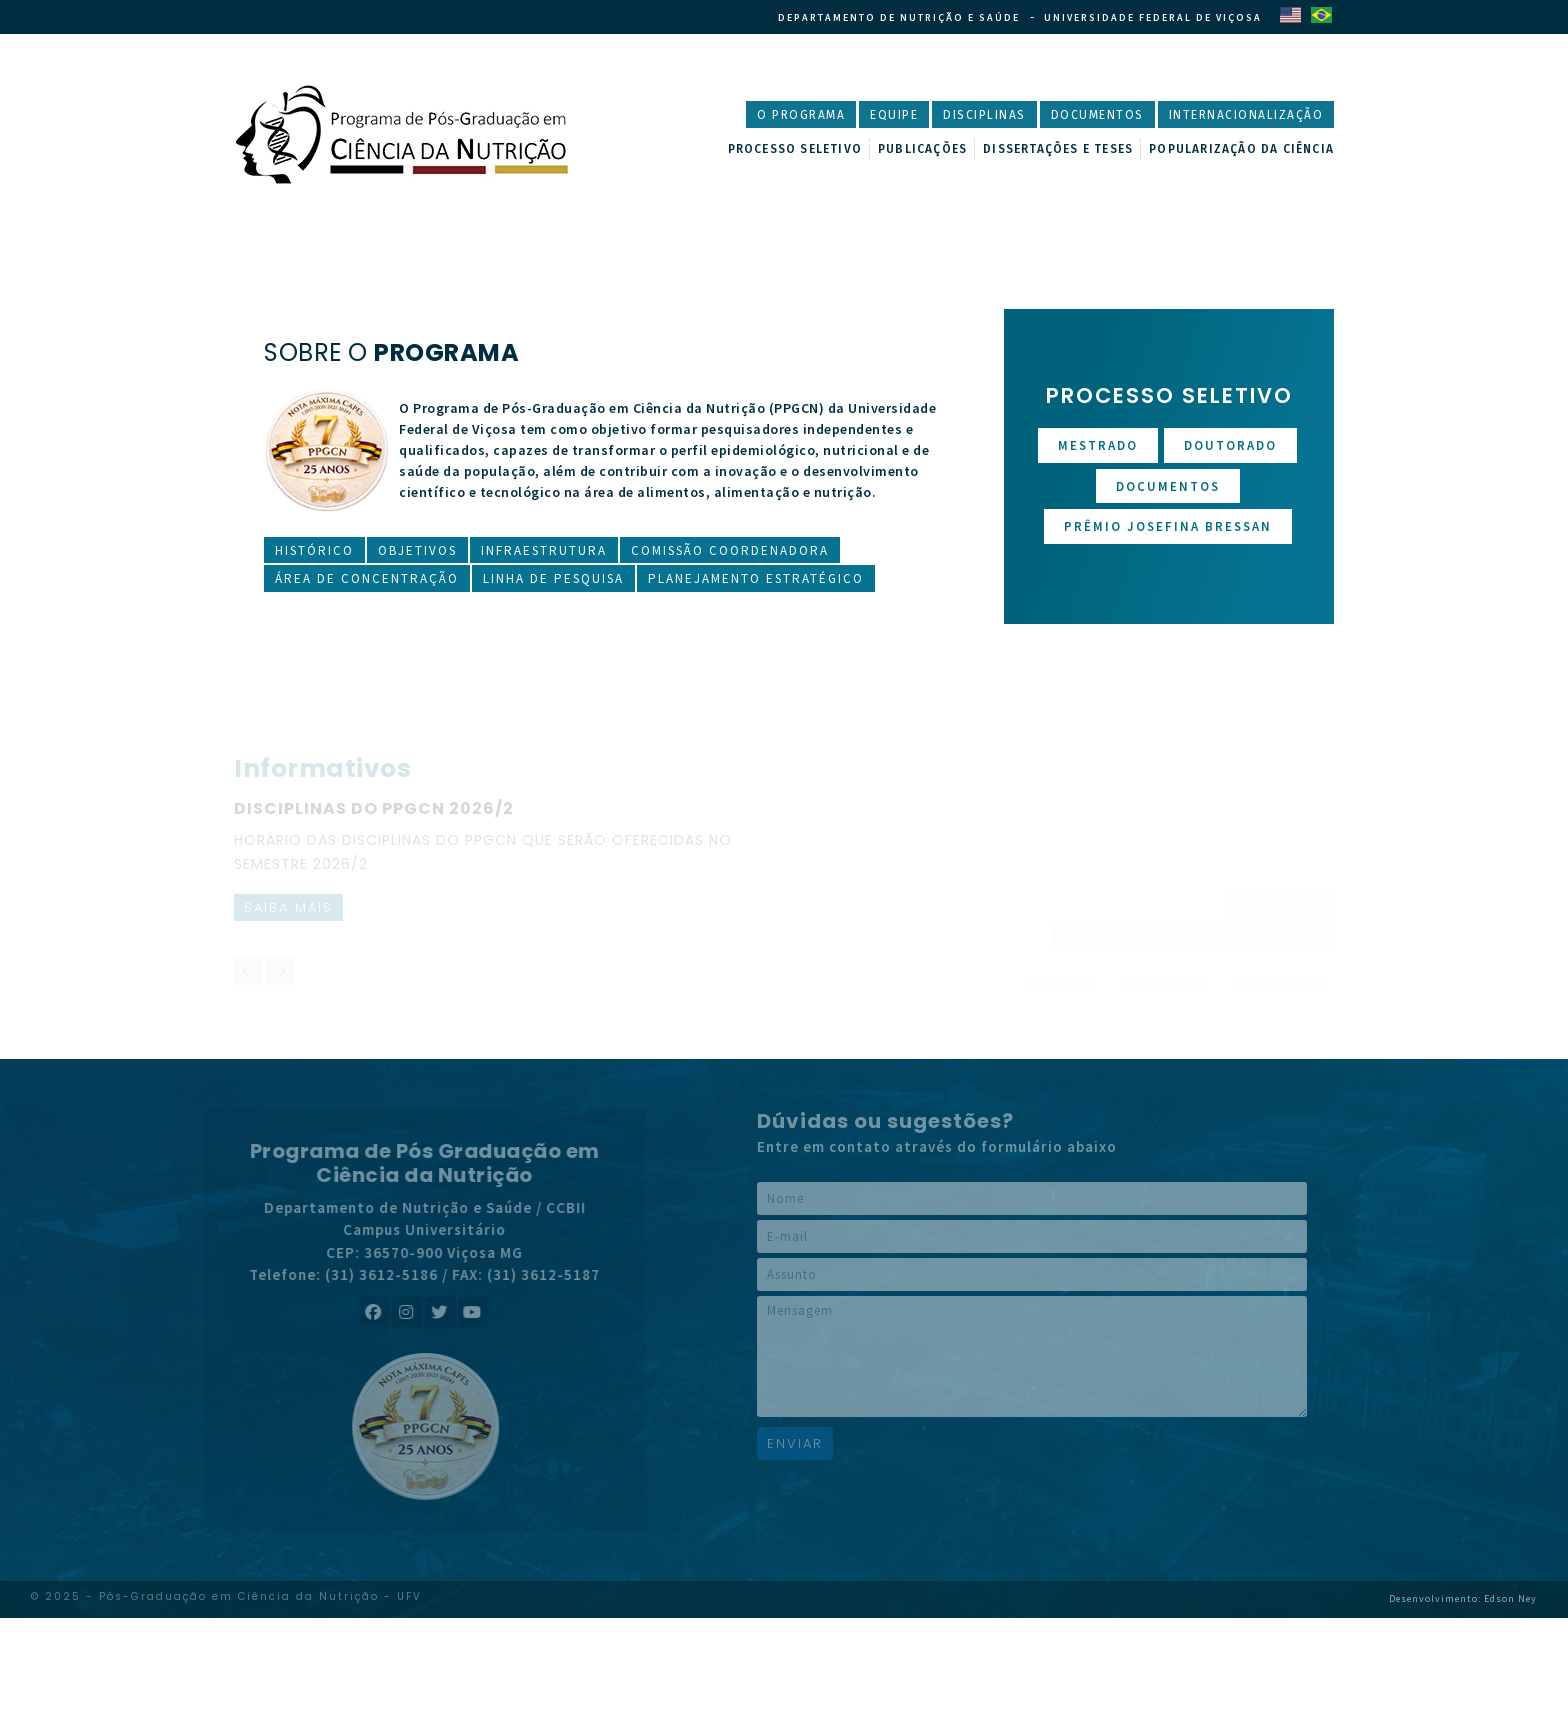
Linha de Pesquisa (553, 578)
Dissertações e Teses (1058, 149)
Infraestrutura (544, 550)
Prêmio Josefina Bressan (1168, 526)
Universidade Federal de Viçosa (1153, 17)
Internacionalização (1246, 115)
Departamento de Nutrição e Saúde (899, 17)
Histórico (314, 550)
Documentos (1097, 115)
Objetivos (417, 550)
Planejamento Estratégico (756, 578)
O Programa (801, 115)
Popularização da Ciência (1241, 149)
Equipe (894, 115)
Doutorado (1230, 445)
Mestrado (1098, 445)
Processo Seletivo (795, 149)
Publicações (922, 149)
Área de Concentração (367, 578)
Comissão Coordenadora (730, 550)
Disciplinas (984, 115)
